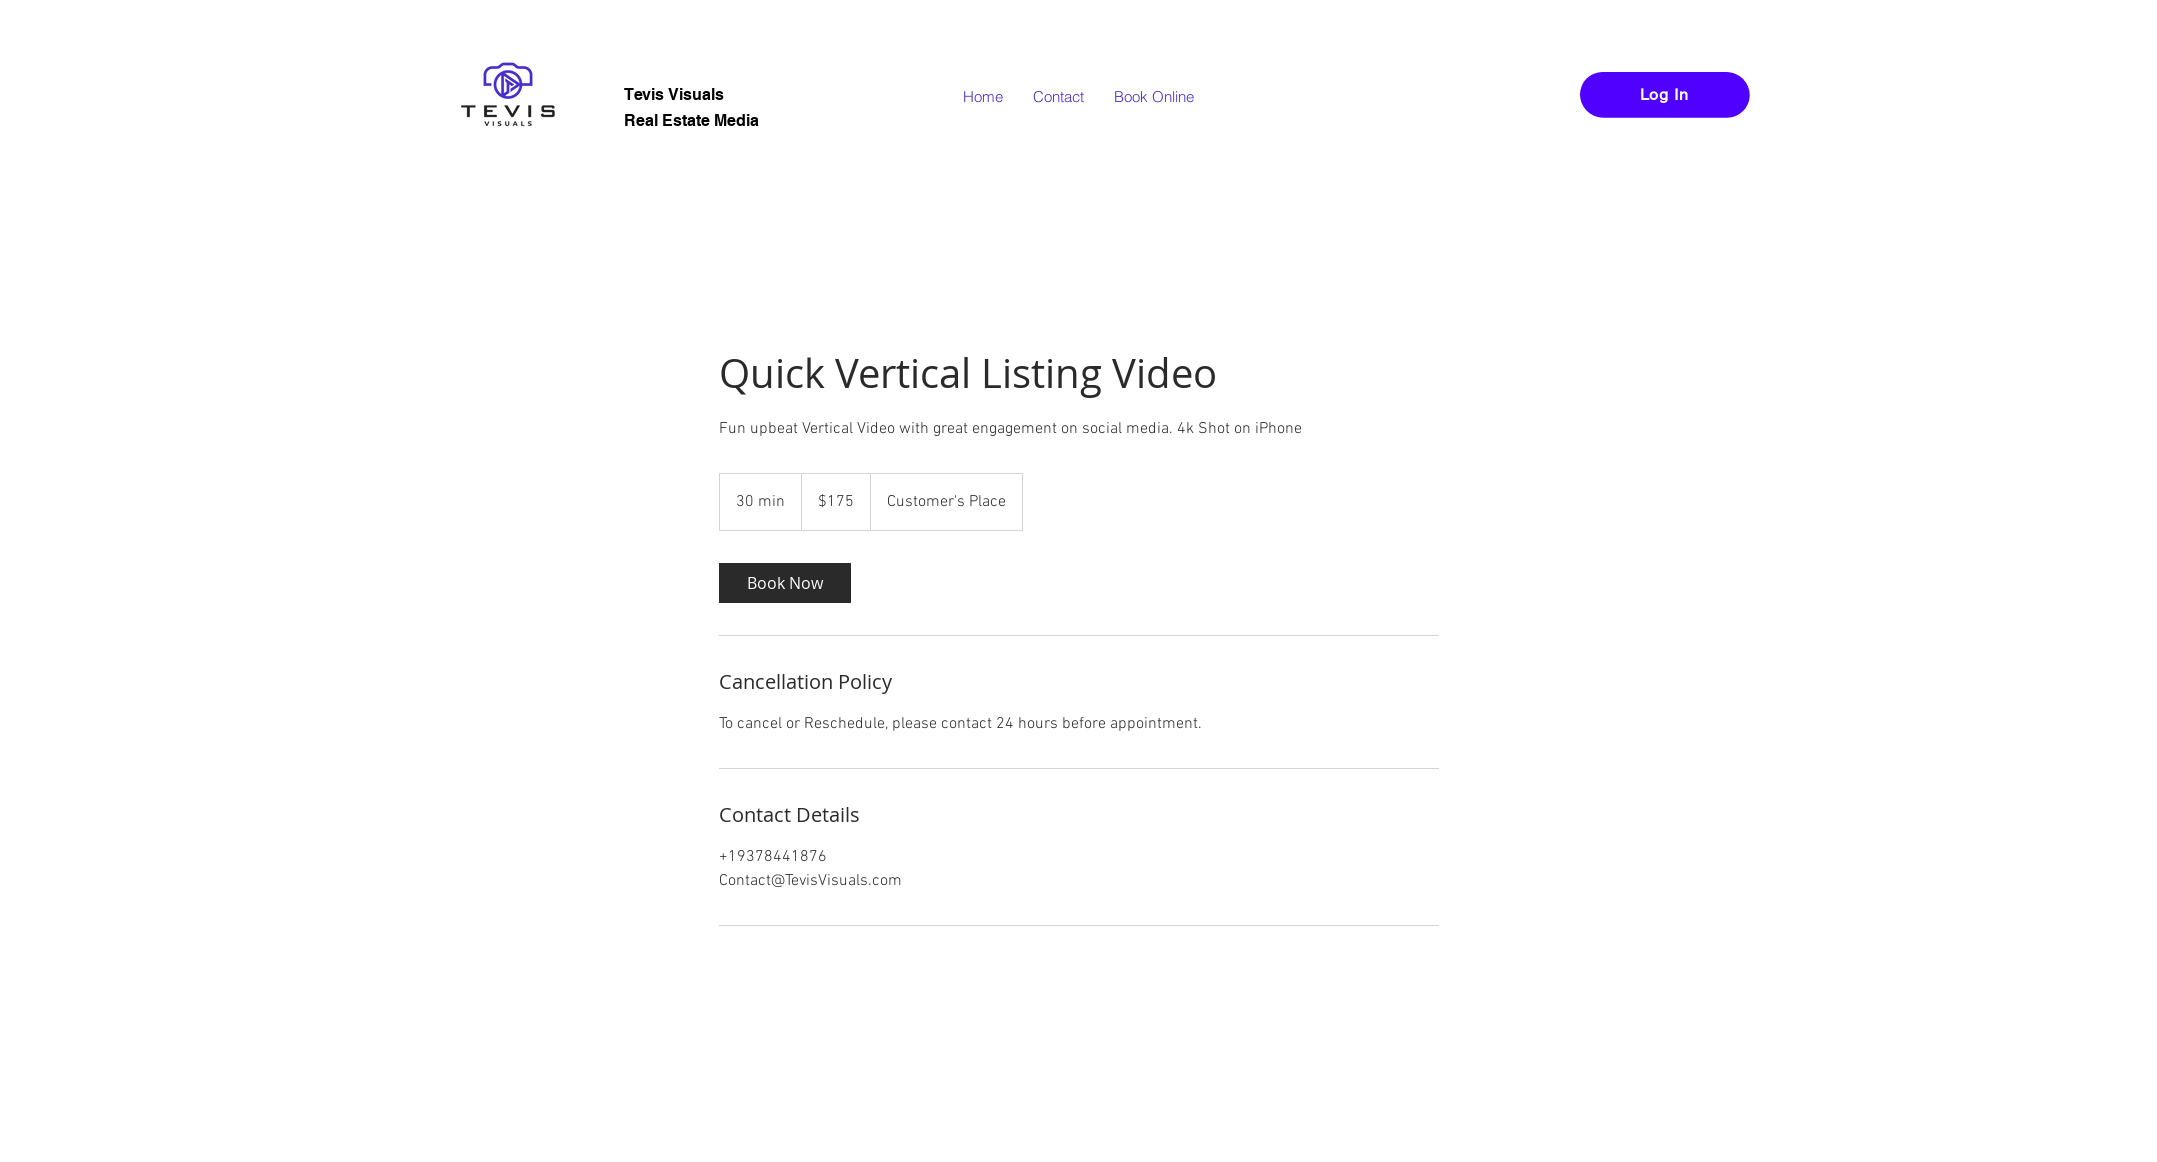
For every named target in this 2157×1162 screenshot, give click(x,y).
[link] (785, 583)
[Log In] (1664, 94)
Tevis (646, 94)
